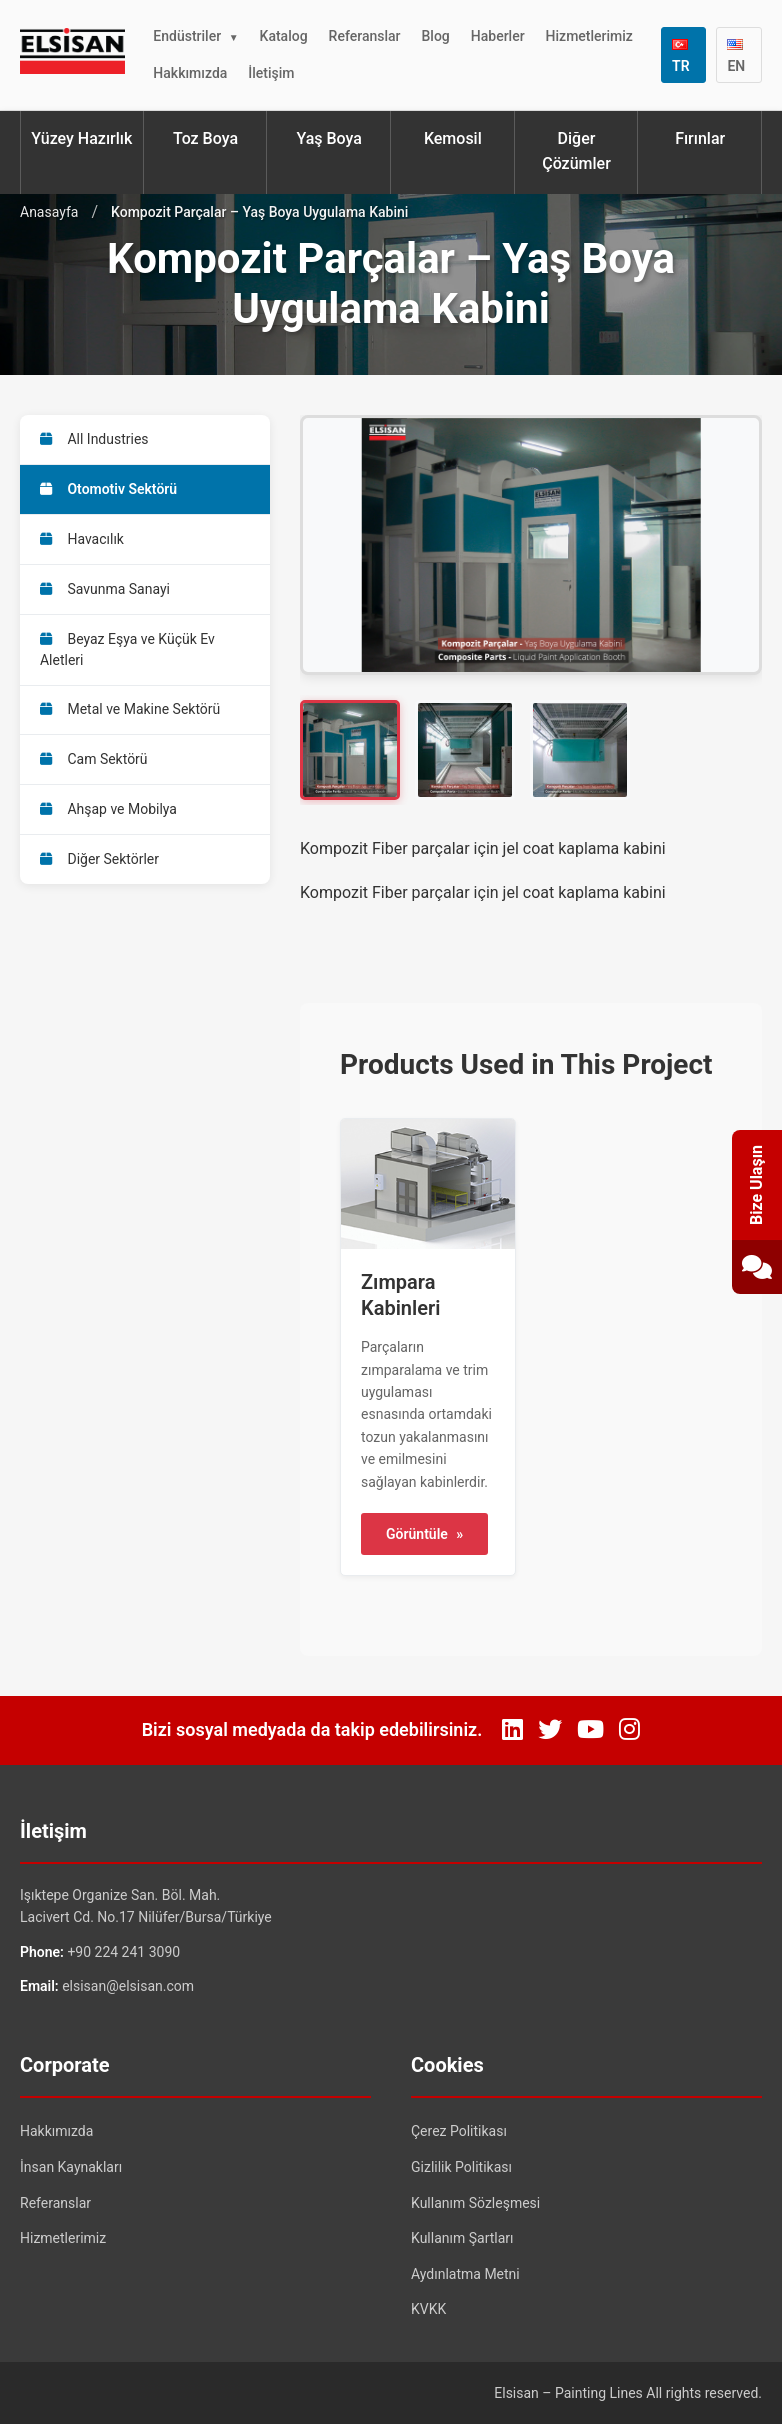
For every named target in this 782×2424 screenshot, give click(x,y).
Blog (436, 36)
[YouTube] (590, 1730)
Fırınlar (700, 138)
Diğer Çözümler (576, 151)
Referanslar (365, 36)
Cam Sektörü (94, 760)
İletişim (271, 73)
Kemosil (453, 138)
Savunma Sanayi (105, 589)
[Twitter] (550, 1730)
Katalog (284, 36)
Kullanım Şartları (462, 2238)
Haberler (498, 36)
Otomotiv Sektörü (108, 489)
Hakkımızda (190, 73)
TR (681, 56)
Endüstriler (187, 36)
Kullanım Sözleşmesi (475, 2203)
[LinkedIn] (512, 1730)
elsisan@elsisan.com (128, 1986)
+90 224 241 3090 (123, 1952)
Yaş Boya (328, 138)
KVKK (428, 2309)
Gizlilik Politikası (461, 2167)
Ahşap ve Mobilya (108, 810)
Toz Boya (205, 138)
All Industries (94, 439)
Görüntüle (424, 1534)
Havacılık (82, 539)
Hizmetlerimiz (589, 36)
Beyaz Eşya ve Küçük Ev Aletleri (127, 649)
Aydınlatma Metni (465, 2274)
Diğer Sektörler (99, 860)
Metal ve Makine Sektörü (130, 710)
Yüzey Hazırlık (81, 138)
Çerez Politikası (459, 2131)
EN (736, 56)
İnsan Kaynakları (71, 2167)
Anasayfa (49, 212)
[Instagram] (629, 1730)
